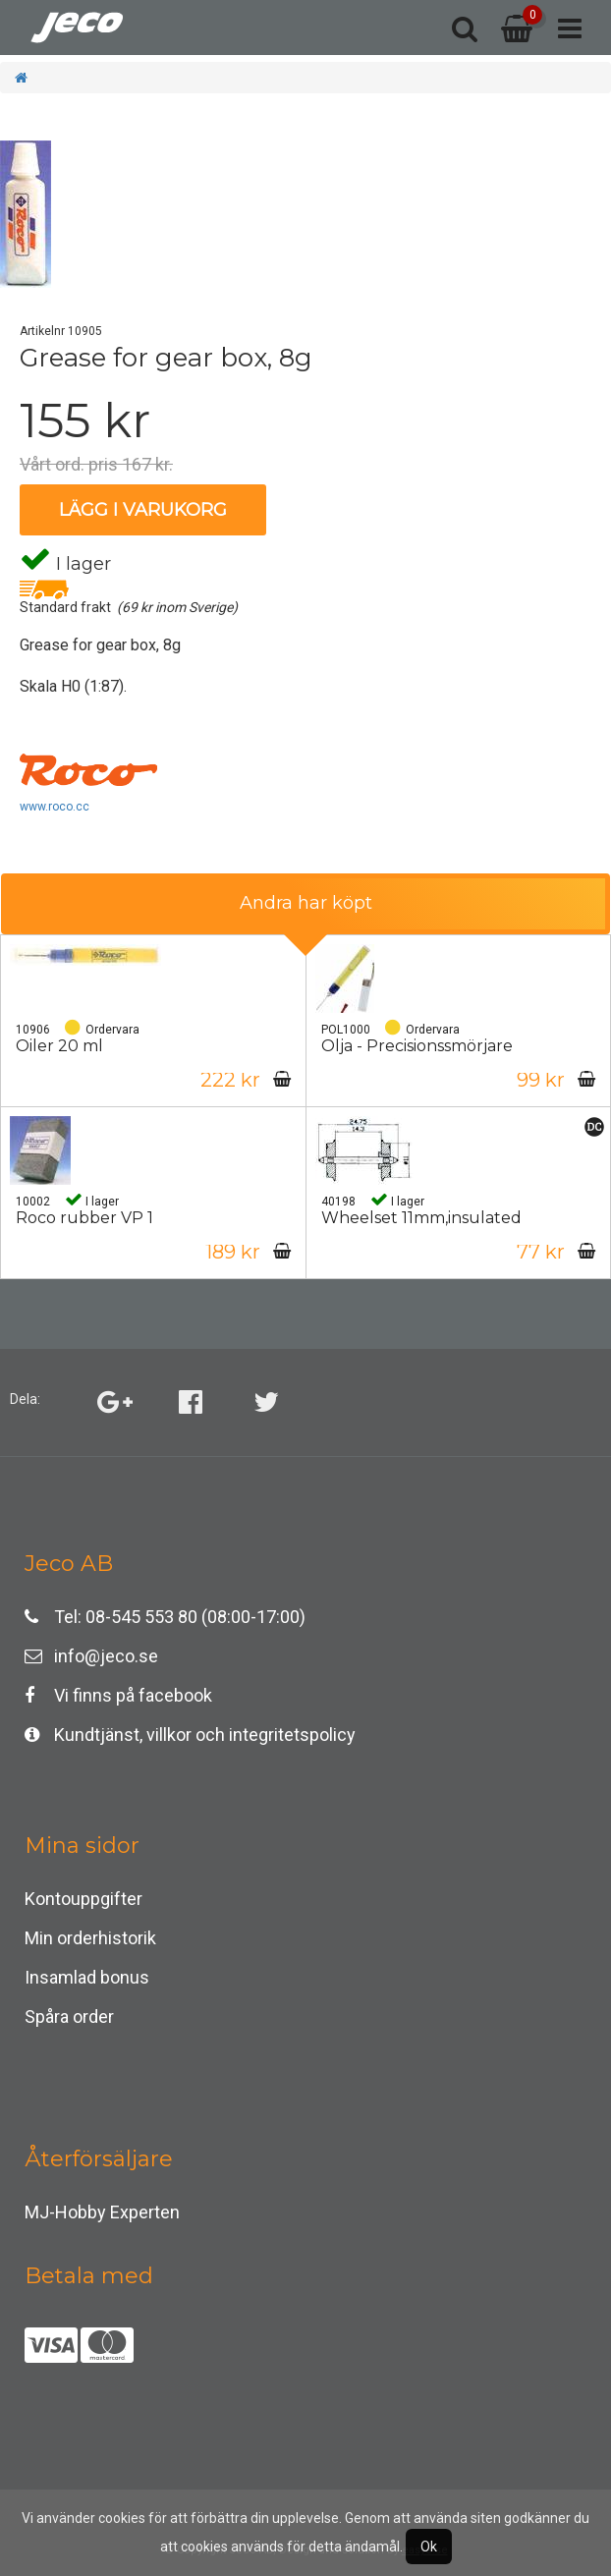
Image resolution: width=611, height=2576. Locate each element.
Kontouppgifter (83, 1898)
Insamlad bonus (87, 1977)
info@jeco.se (91, 1656)
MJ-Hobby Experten (102, 2212)
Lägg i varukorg (143, 510)
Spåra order (69, 2016)
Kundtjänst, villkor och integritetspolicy (190, 1734)
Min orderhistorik (90, 1938)
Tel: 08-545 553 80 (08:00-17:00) (165, 1616)
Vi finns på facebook (118, 1695)
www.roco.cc (54, 806)
